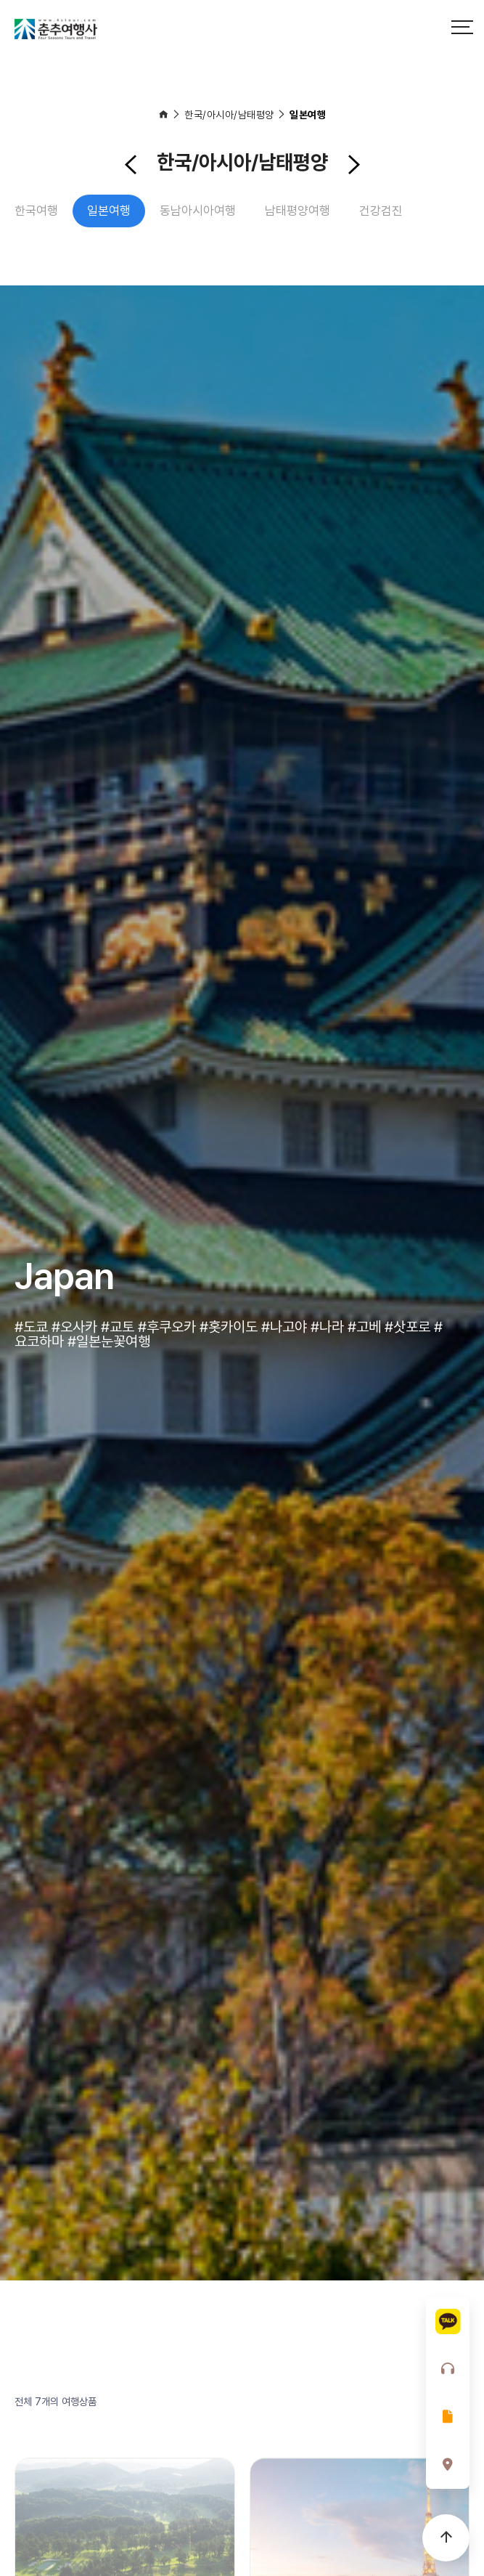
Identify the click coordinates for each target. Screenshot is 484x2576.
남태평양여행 (297, 210)
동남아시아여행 (198, 210)
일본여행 (308, 115)
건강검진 (381, 210)
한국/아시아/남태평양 (229, 115)
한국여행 (36, 210)
